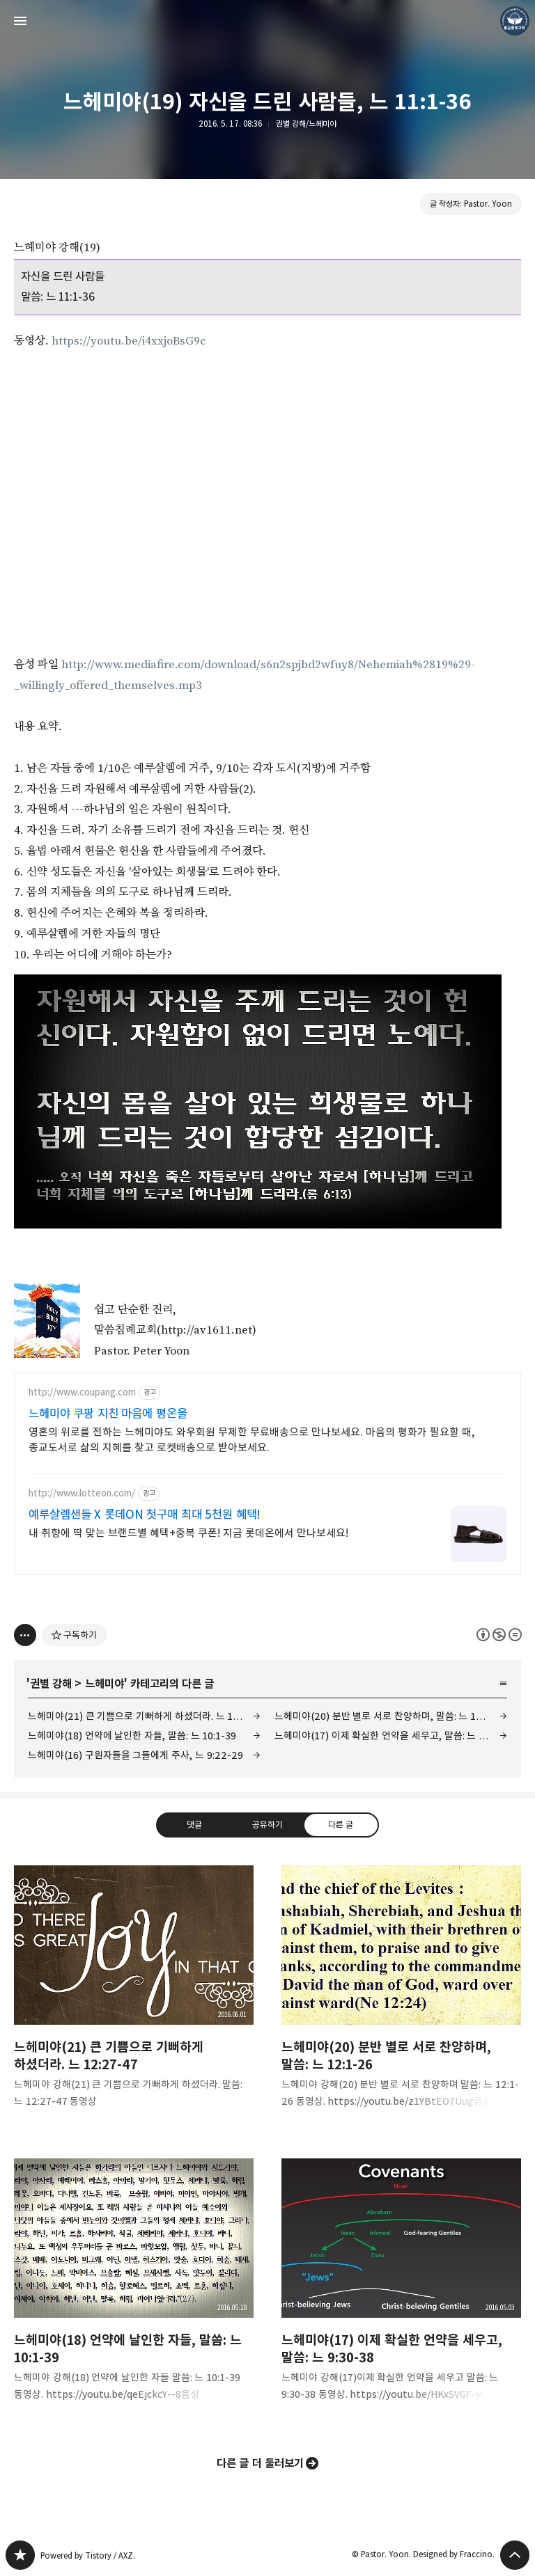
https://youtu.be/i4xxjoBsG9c (129, 341)
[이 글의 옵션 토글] (25, 1635)
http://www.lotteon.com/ (82, 1493)
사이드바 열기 (20, 21)
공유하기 (267, 1824)
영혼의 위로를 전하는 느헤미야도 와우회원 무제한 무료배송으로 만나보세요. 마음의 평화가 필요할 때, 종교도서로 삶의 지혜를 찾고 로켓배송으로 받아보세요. (251, 1439)
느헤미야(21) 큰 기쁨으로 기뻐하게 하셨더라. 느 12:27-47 (144, 1716)
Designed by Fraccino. (454, 2554)
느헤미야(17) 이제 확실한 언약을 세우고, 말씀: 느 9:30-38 (390, 1735)
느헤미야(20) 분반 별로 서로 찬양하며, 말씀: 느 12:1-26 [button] (401, 1997)
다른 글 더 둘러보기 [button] (260, 2463)
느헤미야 (104, 1684)
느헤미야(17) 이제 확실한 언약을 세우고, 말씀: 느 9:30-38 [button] (401, 2290)
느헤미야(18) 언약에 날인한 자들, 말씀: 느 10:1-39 (132, 1735)
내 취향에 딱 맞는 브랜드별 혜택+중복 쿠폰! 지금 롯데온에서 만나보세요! (188, 1533)
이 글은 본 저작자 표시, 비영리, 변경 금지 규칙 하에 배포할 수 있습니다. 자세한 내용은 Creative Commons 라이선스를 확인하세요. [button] (499, 1634)
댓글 (194, 1824)
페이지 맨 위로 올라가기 (515, 2555)
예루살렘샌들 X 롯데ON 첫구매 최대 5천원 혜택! (145, 1514)
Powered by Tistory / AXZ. (87, 2555)
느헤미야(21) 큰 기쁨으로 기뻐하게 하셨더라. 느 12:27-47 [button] (134, 1997)
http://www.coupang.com (82, 1392)
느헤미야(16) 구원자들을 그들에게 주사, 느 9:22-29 (135, 1755)
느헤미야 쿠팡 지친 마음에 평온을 (108, 1413)
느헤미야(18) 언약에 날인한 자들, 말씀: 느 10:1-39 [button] (134, 2290)
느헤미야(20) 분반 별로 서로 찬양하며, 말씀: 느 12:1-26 (390, 1716)
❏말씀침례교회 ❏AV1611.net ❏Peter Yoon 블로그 (20, 2555)
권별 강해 (51, 1684)
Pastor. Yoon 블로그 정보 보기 (515, 21)
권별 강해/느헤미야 (306, 123)
